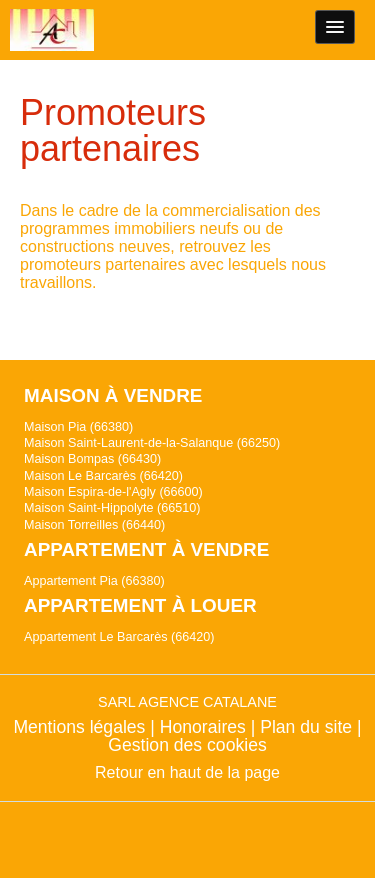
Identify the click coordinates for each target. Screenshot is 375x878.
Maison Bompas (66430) (92, 459)
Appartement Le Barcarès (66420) (119, 637)
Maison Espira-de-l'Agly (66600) (113, 492)
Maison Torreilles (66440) (94, 525)
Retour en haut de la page (187, 772)
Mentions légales (79, 727)
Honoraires (203, 727)
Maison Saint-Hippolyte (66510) (112, 508)
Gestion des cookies (187, 745)
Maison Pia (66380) (78, 427)
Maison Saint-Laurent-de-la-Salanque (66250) (152, 443)
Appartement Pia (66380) (94, 581)
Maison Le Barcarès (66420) (103, 476)
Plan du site (306, 727)
